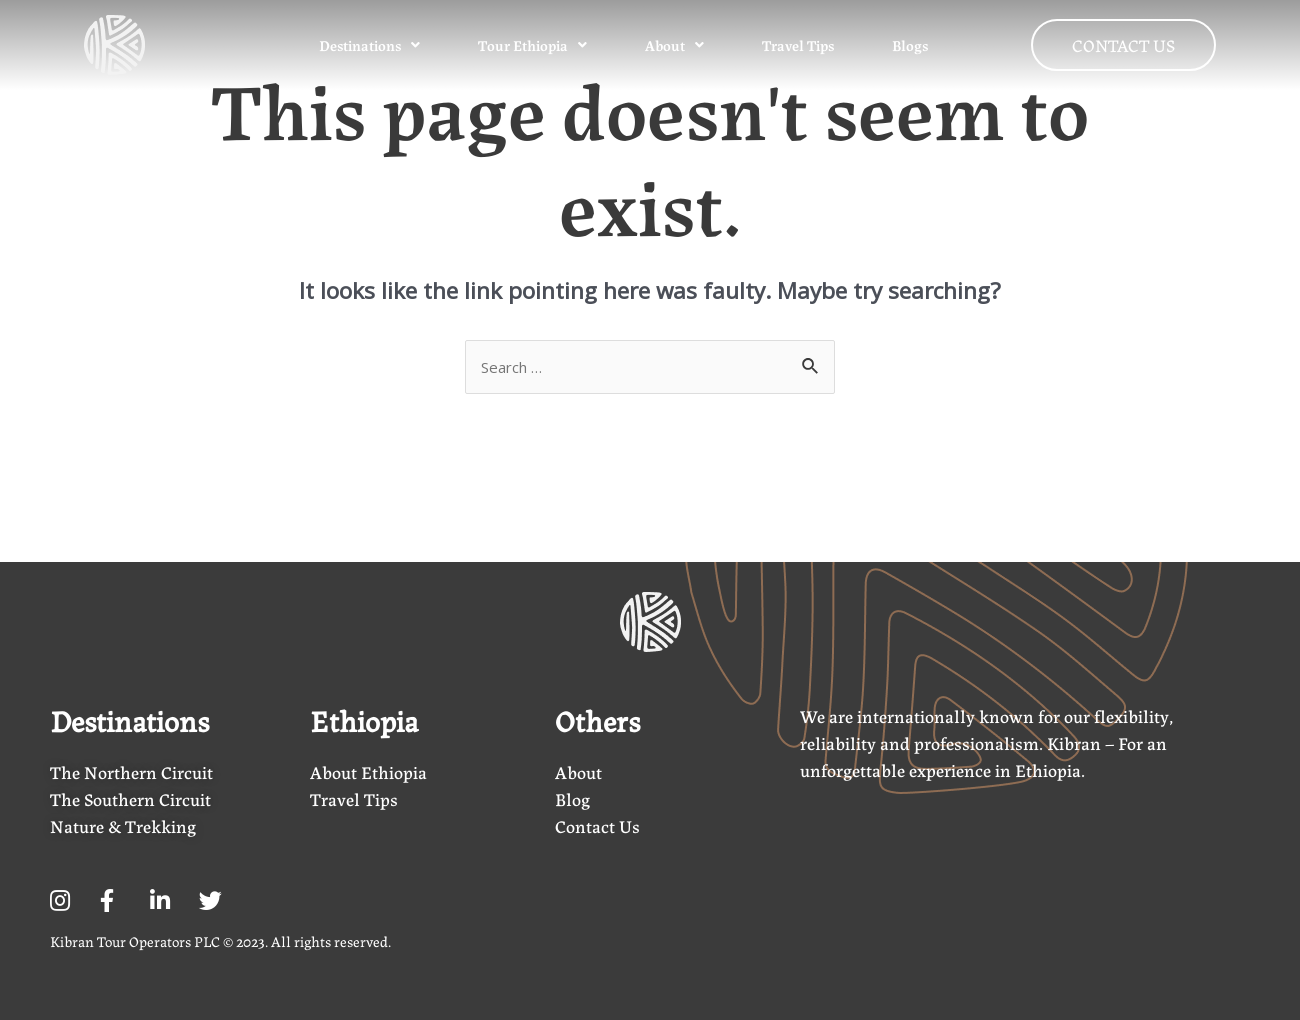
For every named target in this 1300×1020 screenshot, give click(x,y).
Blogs (907, 45)
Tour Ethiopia (529, 45)
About (671, 45)
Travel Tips (795, 45)
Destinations (366, 45)
